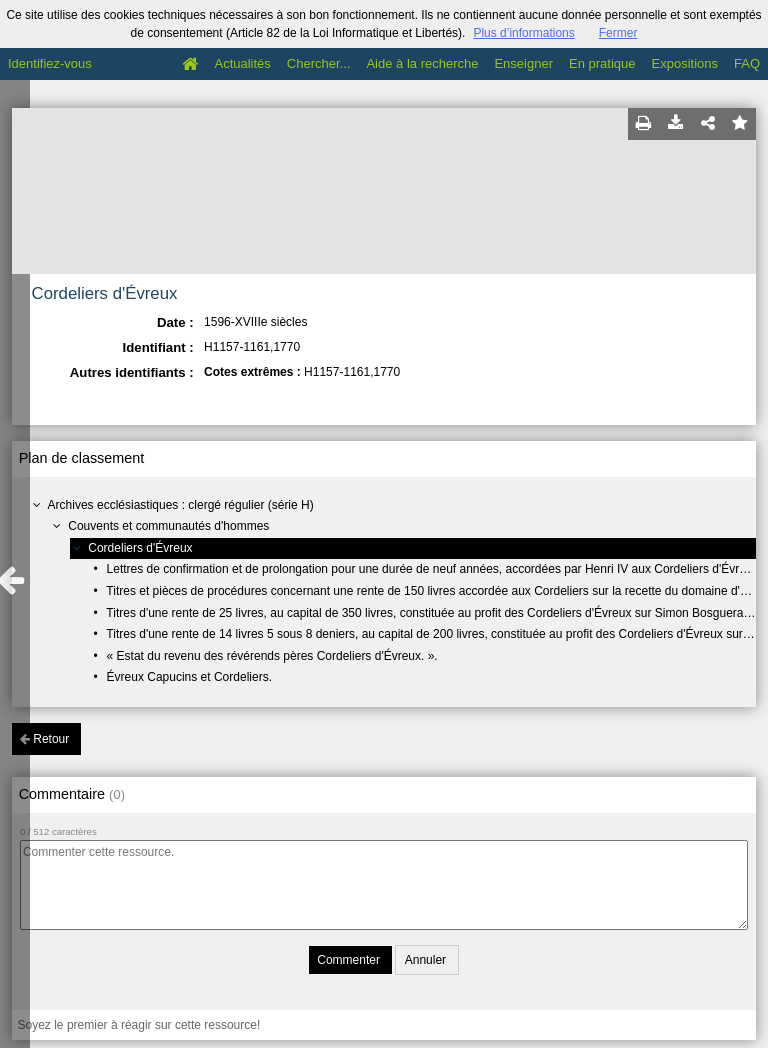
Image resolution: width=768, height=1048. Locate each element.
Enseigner (523, 63)
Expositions (685, 63)
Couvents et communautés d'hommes (168, 526)
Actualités (242, 63)
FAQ (747, 63)
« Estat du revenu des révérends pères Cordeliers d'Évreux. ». (272, 656)
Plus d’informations (523, 33)
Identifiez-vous (50, 63)
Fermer (618, 33)
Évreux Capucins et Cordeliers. (189, 677)
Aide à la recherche (422, 63)
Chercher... (319, 63)
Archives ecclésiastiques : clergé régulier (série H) (181, 505)
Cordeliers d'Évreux (140, 548)
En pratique (602, 63)
